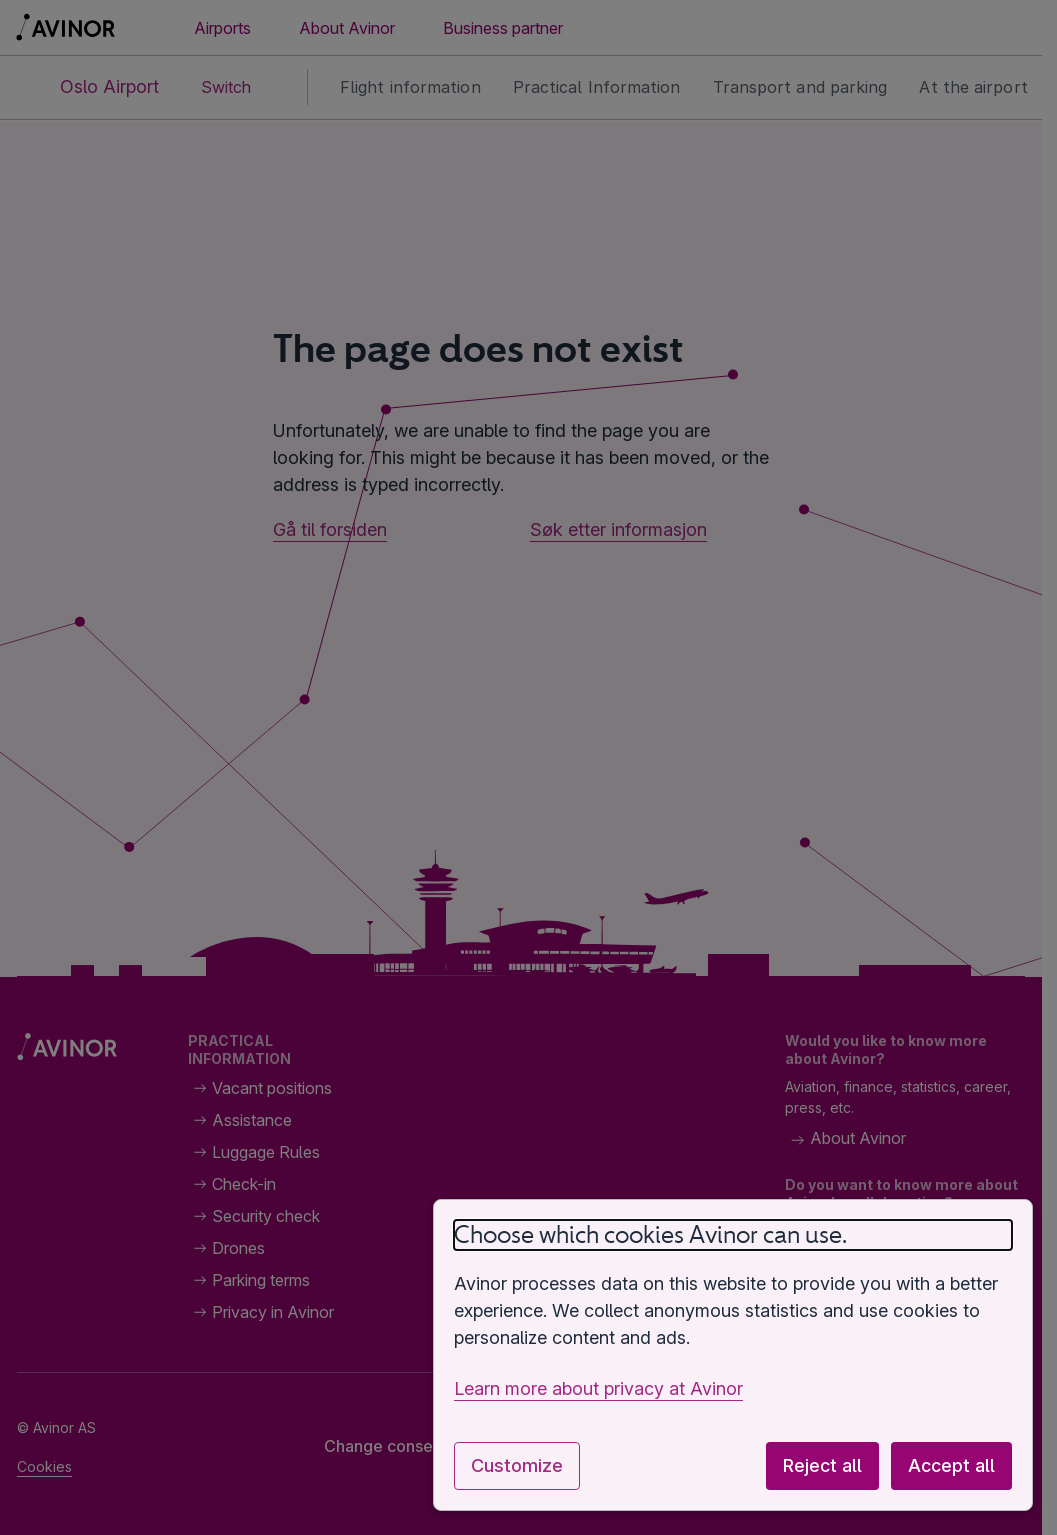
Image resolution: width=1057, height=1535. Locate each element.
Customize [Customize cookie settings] (517, 1465)
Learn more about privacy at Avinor (598, 1388)
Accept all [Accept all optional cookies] (951, 1465)
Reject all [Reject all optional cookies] (822, 1465)
